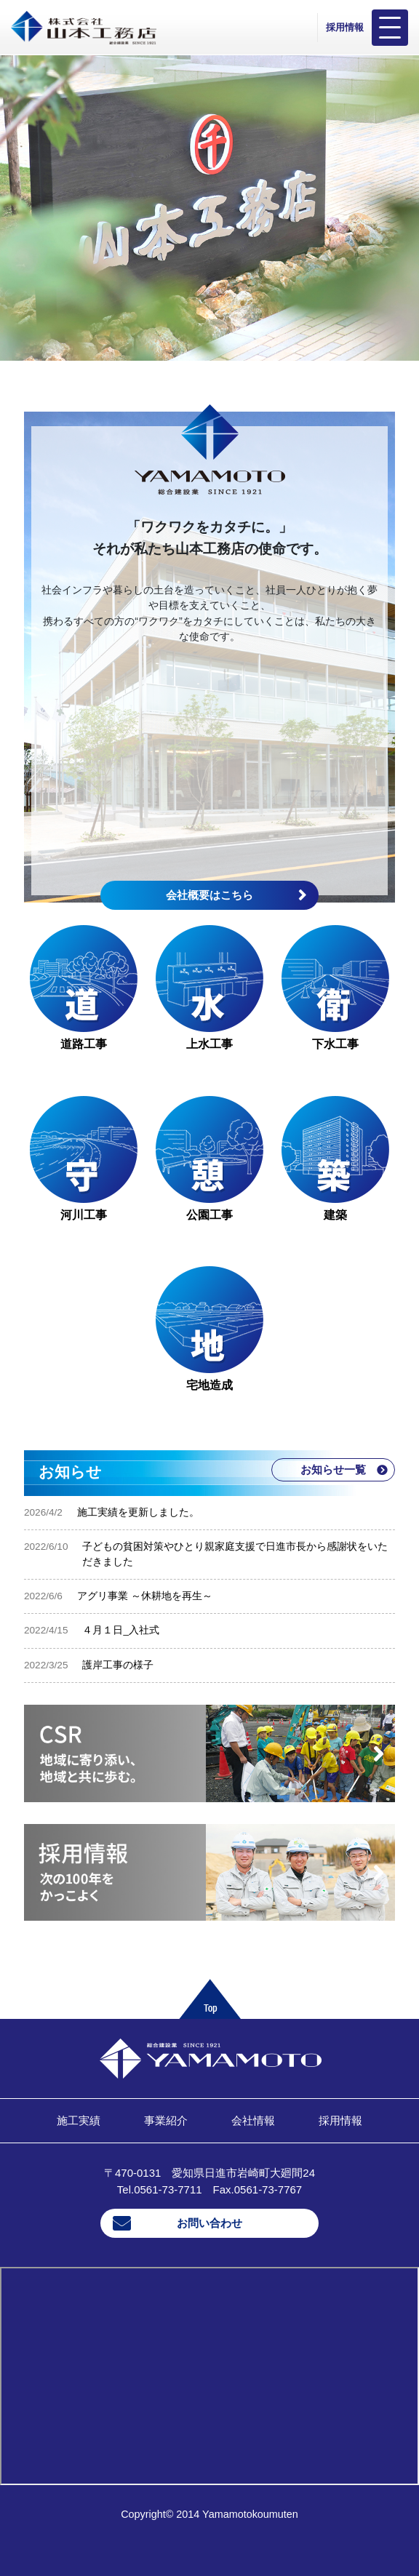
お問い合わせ (209, 2223)
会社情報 (253, 2120)
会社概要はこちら (209, 895)
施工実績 (78, 2120)
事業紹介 (166, 2120)
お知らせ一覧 (333, 1469)
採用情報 (345, 27)
